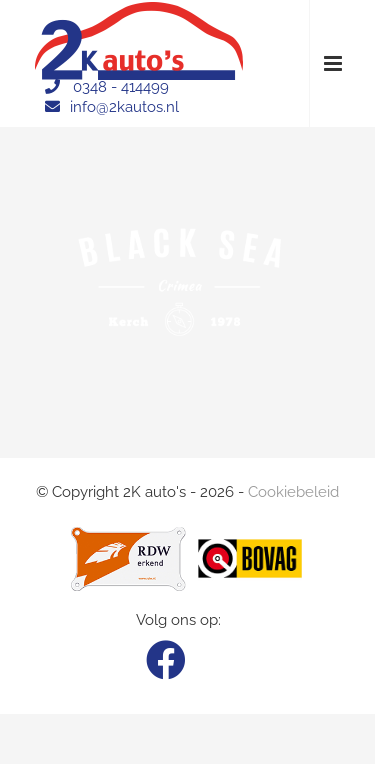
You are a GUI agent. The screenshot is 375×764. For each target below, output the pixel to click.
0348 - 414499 (121, 87)
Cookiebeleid (293, 492)
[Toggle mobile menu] (334, 63)
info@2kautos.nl (124, 107)
